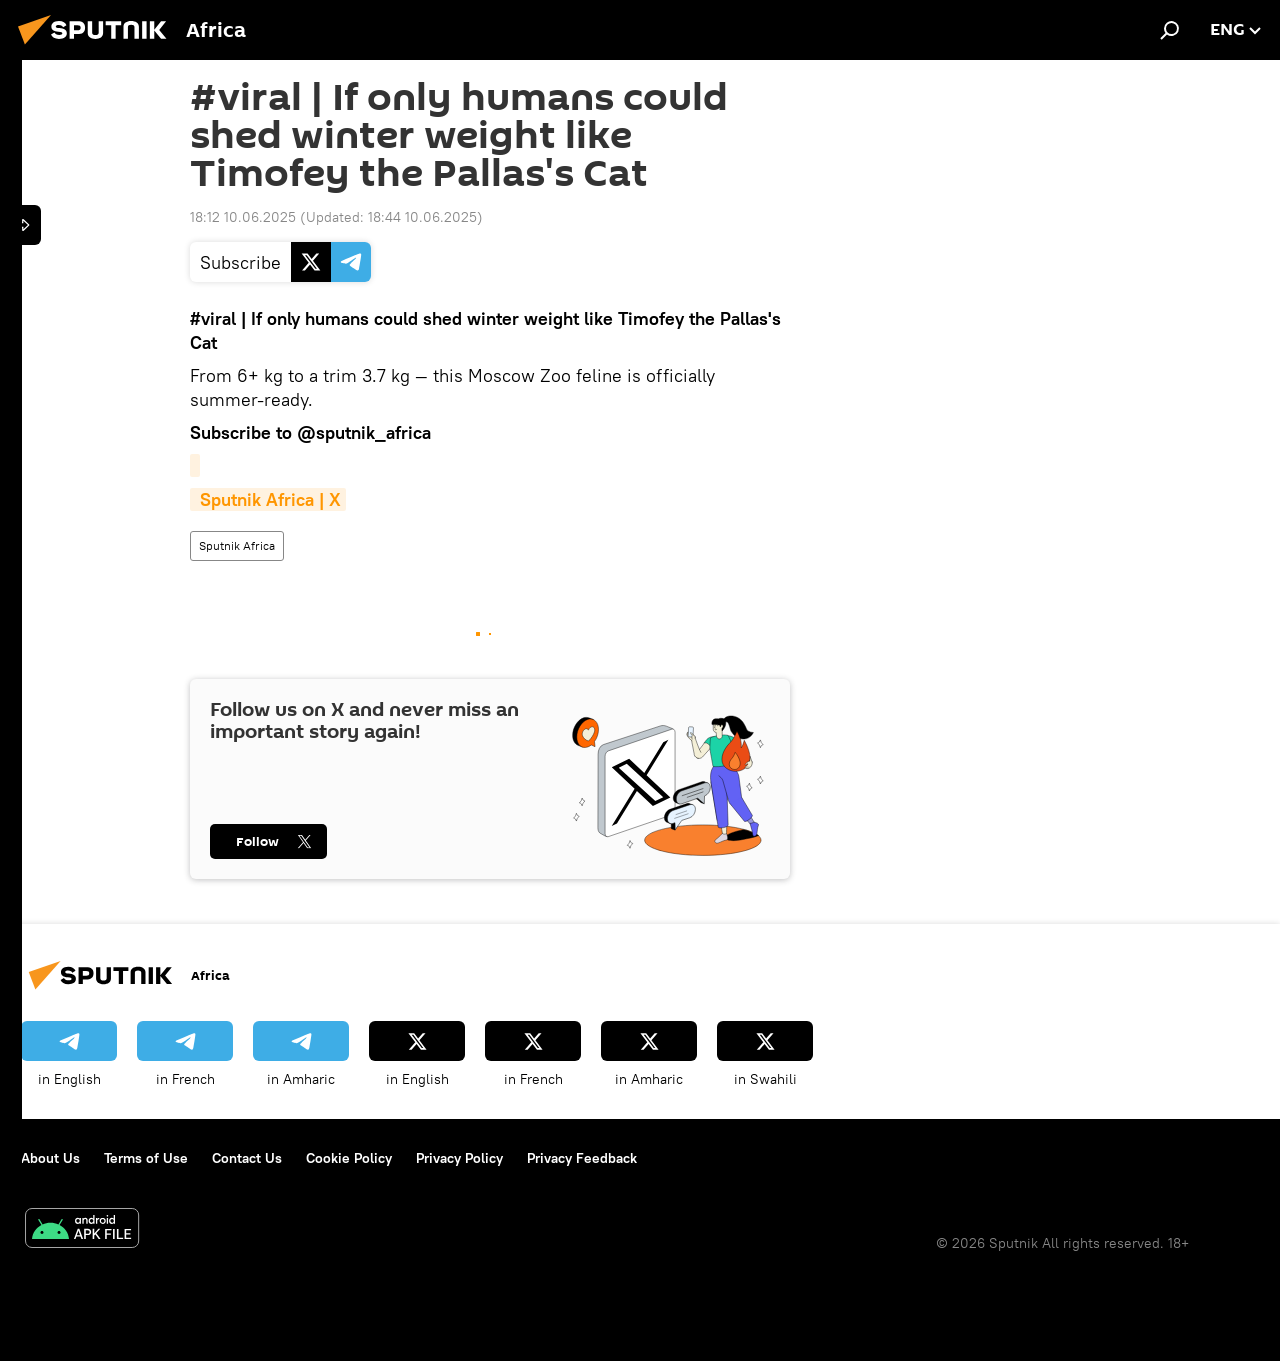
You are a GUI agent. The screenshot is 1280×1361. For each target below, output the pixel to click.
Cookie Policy (349, 1158)
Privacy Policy (459, 1158)
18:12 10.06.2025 (243, 217)
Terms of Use (146, 1158)
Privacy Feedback (582, 1158)
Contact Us (247, 1158)
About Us (50, 1158)
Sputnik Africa (237, 545)
